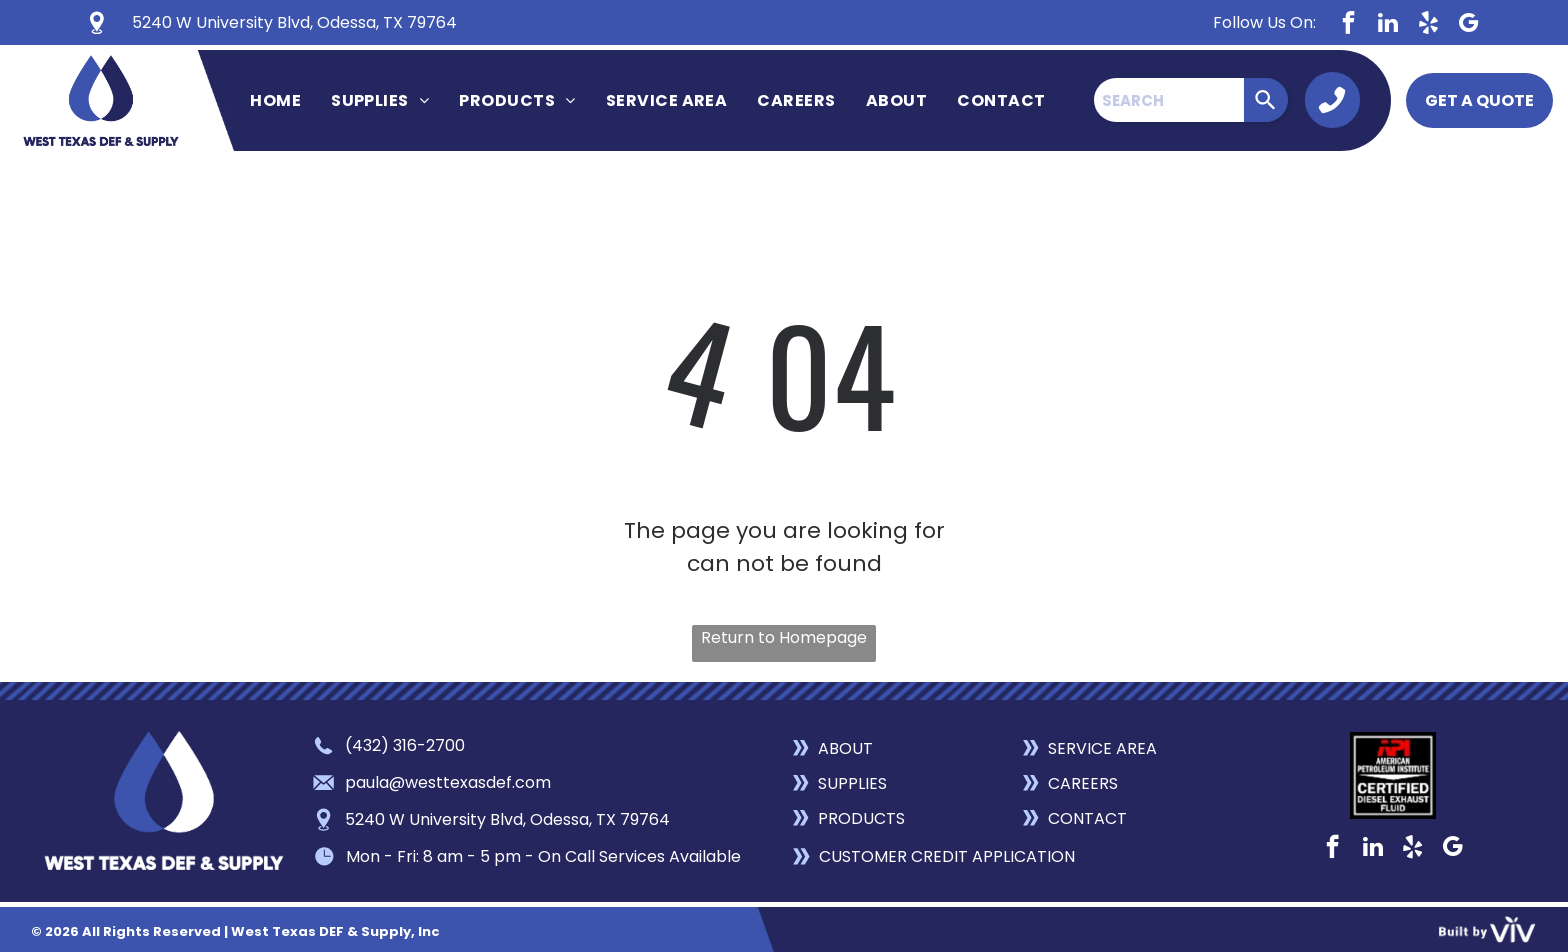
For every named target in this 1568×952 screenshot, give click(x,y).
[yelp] (1428, 25)
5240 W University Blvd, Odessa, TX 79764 (507, 819)
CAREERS (1083, 783)
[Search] (1266, 100)
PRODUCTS (861, 818)
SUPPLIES (852, 783)
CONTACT (1087, 818)
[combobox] (1169, 100)
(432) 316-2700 (405, 745)
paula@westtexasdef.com (448, 782)
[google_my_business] (1468, 25)
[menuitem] (275, 100)
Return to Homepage (784, 637)
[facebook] (1348, 25)
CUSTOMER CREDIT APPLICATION (947, 856)
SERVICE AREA (1102, 748)
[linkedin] (1388, 25)
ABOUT (845, 748)
